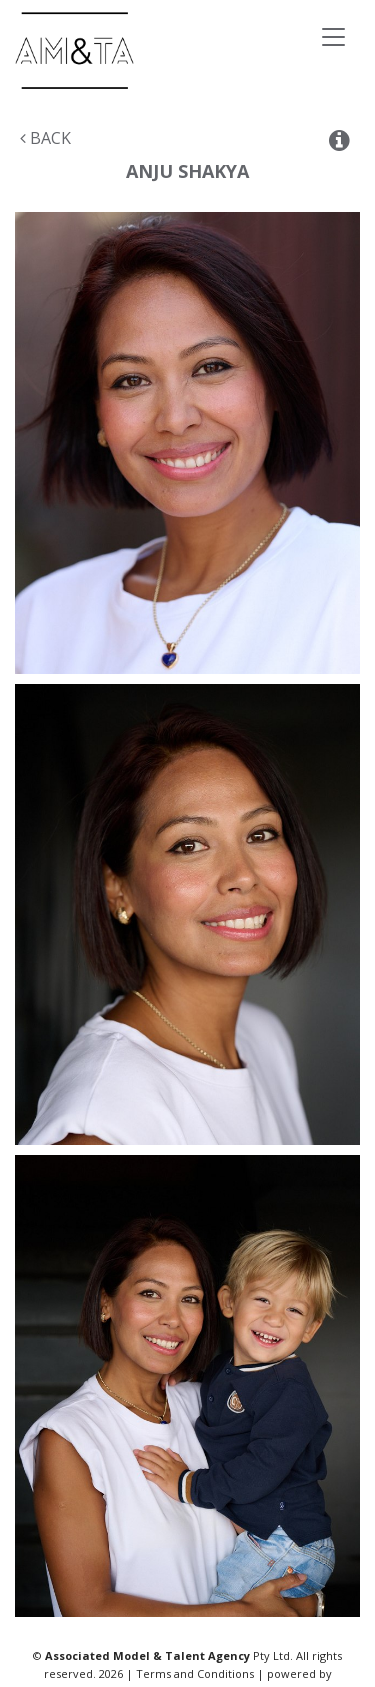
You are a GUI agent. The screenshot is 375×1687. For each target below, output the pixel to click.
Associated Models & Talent (149, 50)
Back (45, 138)
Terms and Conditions (195, 1673)
